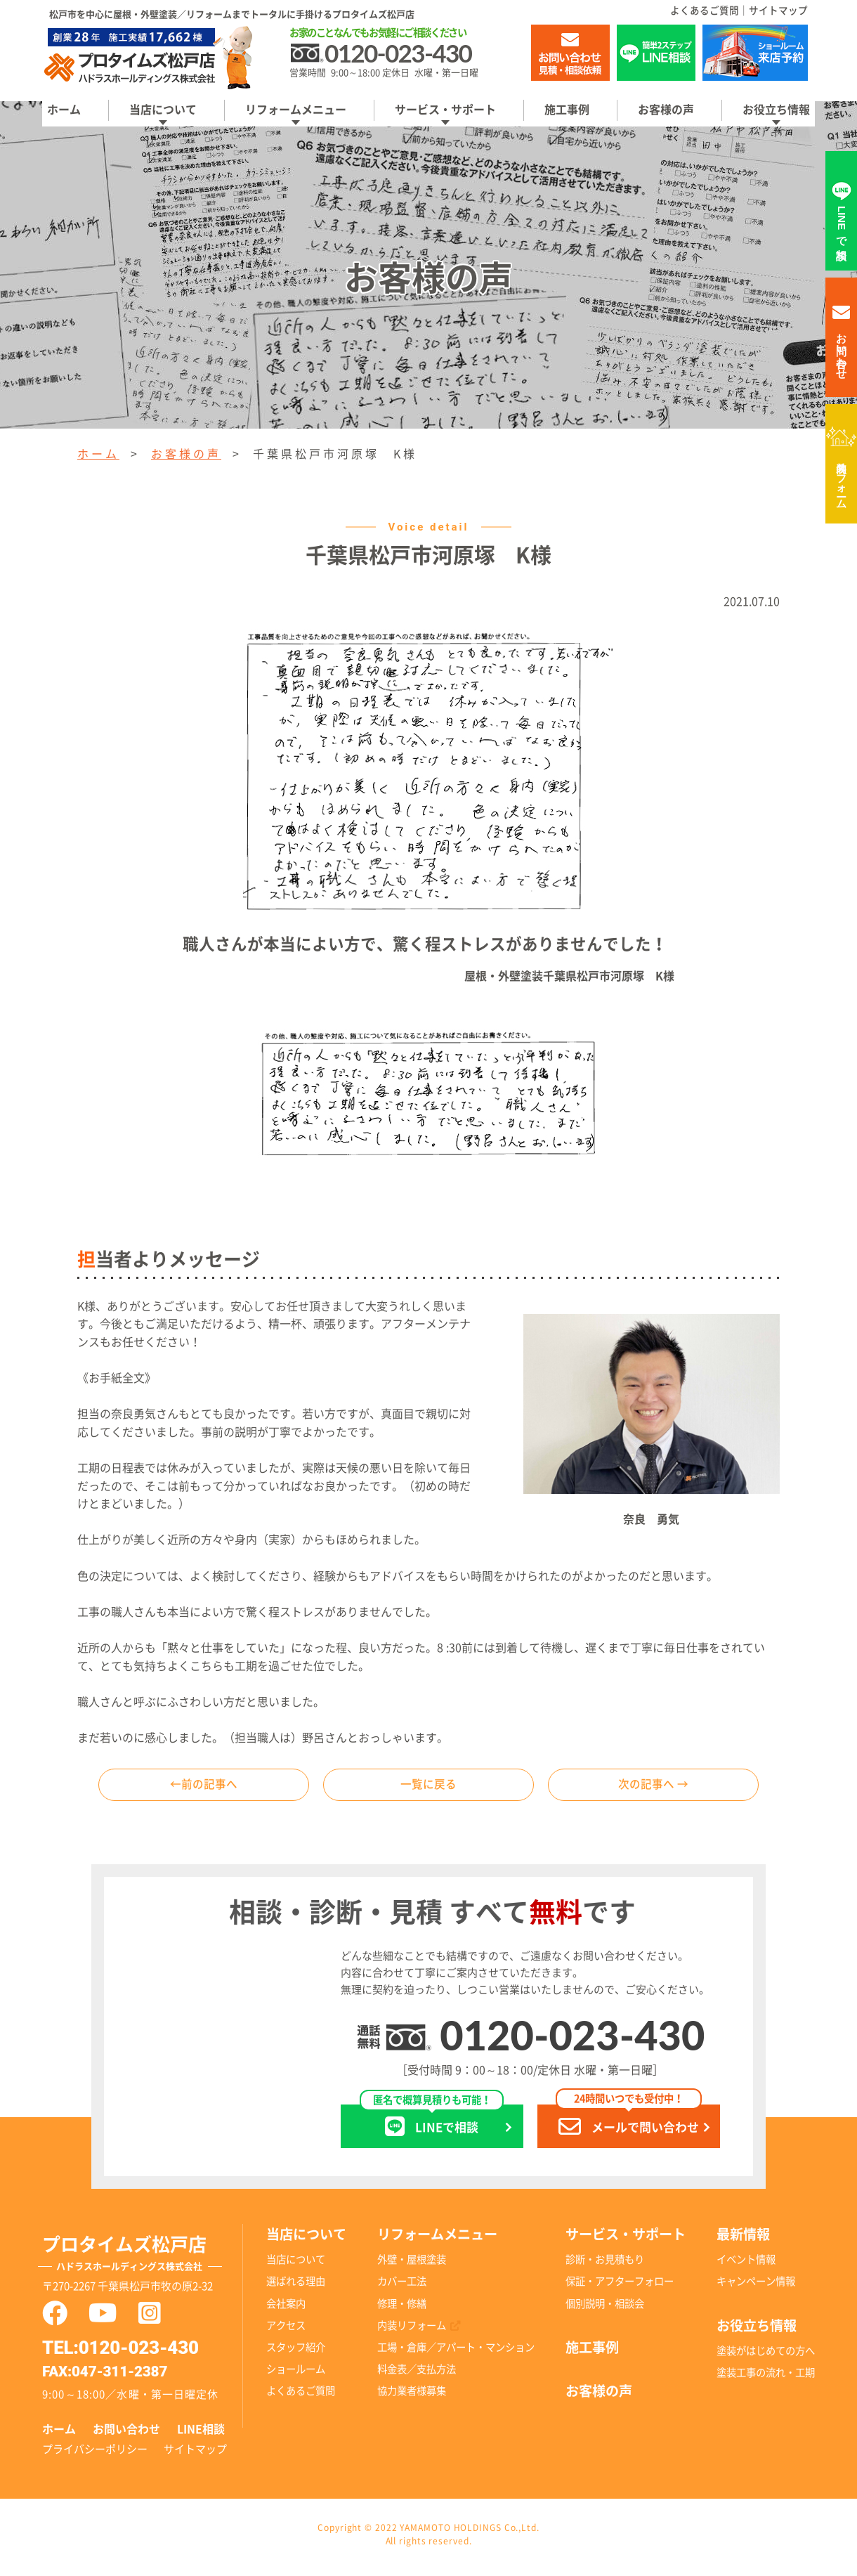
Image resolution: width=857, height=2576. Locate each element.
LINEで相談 (432, 2126)
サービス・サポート (445, 109)
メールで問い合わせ (629, 2126)
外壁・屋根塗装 (411, 2265)
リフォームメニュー (295, 109)
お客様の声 (666, 109)
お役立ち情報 (776, 109)
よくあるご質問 (704, 10)
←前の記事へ (204, 1787)
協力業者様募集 (411, 2395)
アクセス (286, 2330)
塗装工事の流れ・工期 (766, 2378)
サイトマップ (778, 10)
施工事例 (566, 109)
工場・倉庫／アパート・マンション (456, 2352)
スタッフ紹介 (295, 2352)
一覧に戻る (428, 1787)
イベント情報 (746, 2265)
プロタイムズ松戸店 (142, 2261)
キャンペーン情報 (756, 2287)
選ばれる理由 (295, 2287)
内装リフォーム (842, 479)
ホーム (64, 109)
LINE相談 (201, 2434)
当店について (163, 109)
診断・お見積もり (604, 2265)
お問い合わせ (126, 2434)
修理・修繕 (401, 2308)
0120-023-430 (572, 2039)
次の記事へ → (653, 1787)
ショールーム (295, 2374)
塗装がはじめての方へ (766, 2356)
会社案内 (286, 2308)
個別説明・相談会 (604, 2308)
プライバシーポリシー (95, 2455)
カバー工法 (401, 2287)
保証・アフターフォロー (619, 2287)
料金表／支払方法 (416, 2374)
